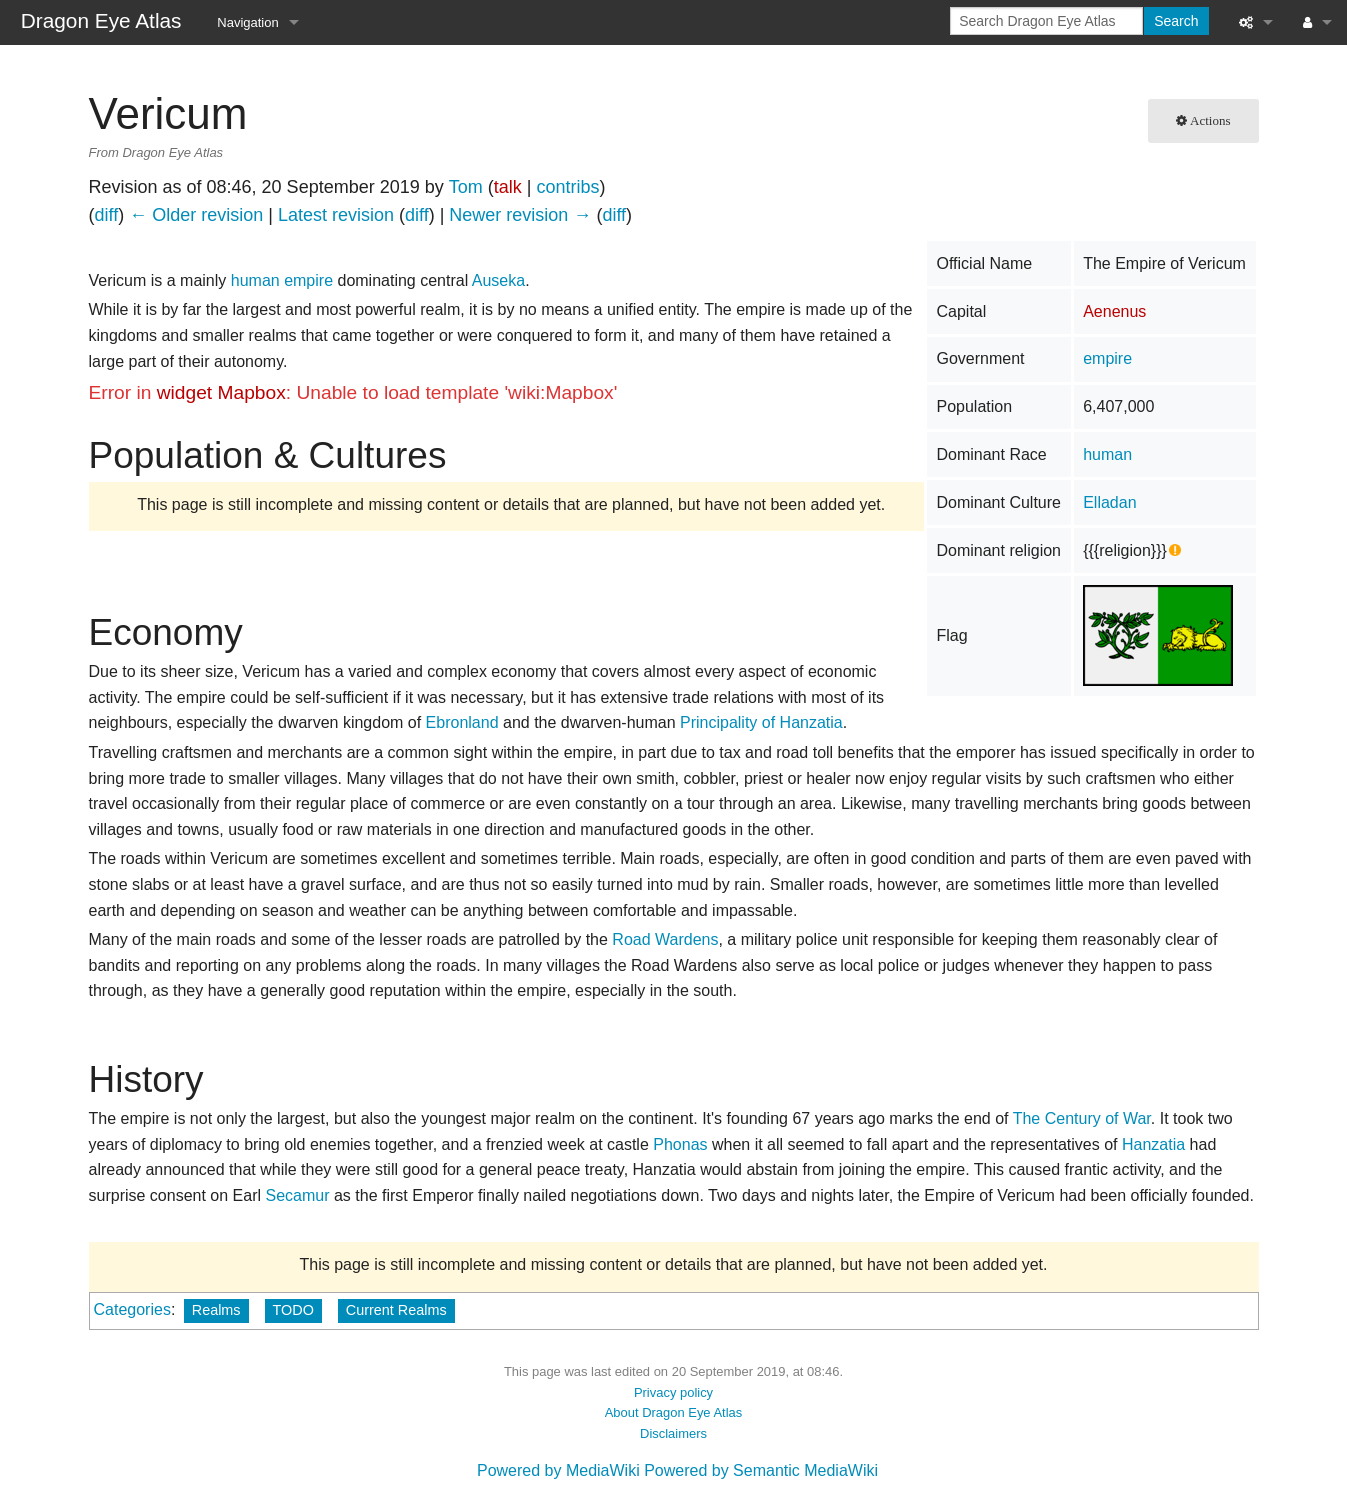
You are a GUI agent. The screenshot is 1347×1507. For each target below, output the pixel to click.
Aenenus (1114, 311)
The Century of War (1082, 1118)
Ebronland (462, 722)
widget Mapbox (221, 392)
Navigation (247, 22)
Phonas (680, 1144)
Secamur (297, 1195)
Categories (132, 1309)
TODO (293, 1310)
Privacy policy (673, 1392)
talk (508, 187)
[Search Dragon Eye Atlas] (1046, 21)
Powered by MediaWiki (558, 1470)
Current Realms (396, 1310)
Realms (216, 1310)
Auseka (498, 280)
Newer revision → (520, 215)
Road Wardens (665, 939)
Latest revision (336, 215)
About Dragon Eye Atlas (674, 1412)
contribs (567, 187)
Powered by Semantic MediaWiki (761, 1470)
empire (1107, 358)
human (1107, 454)
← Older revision (196, 215)
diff (107, 215)
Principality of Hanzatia (761, 722)
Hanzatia (1153, 1144)
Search (1176, 21)
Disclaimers (673, 1433)
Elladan (1109, 502)
